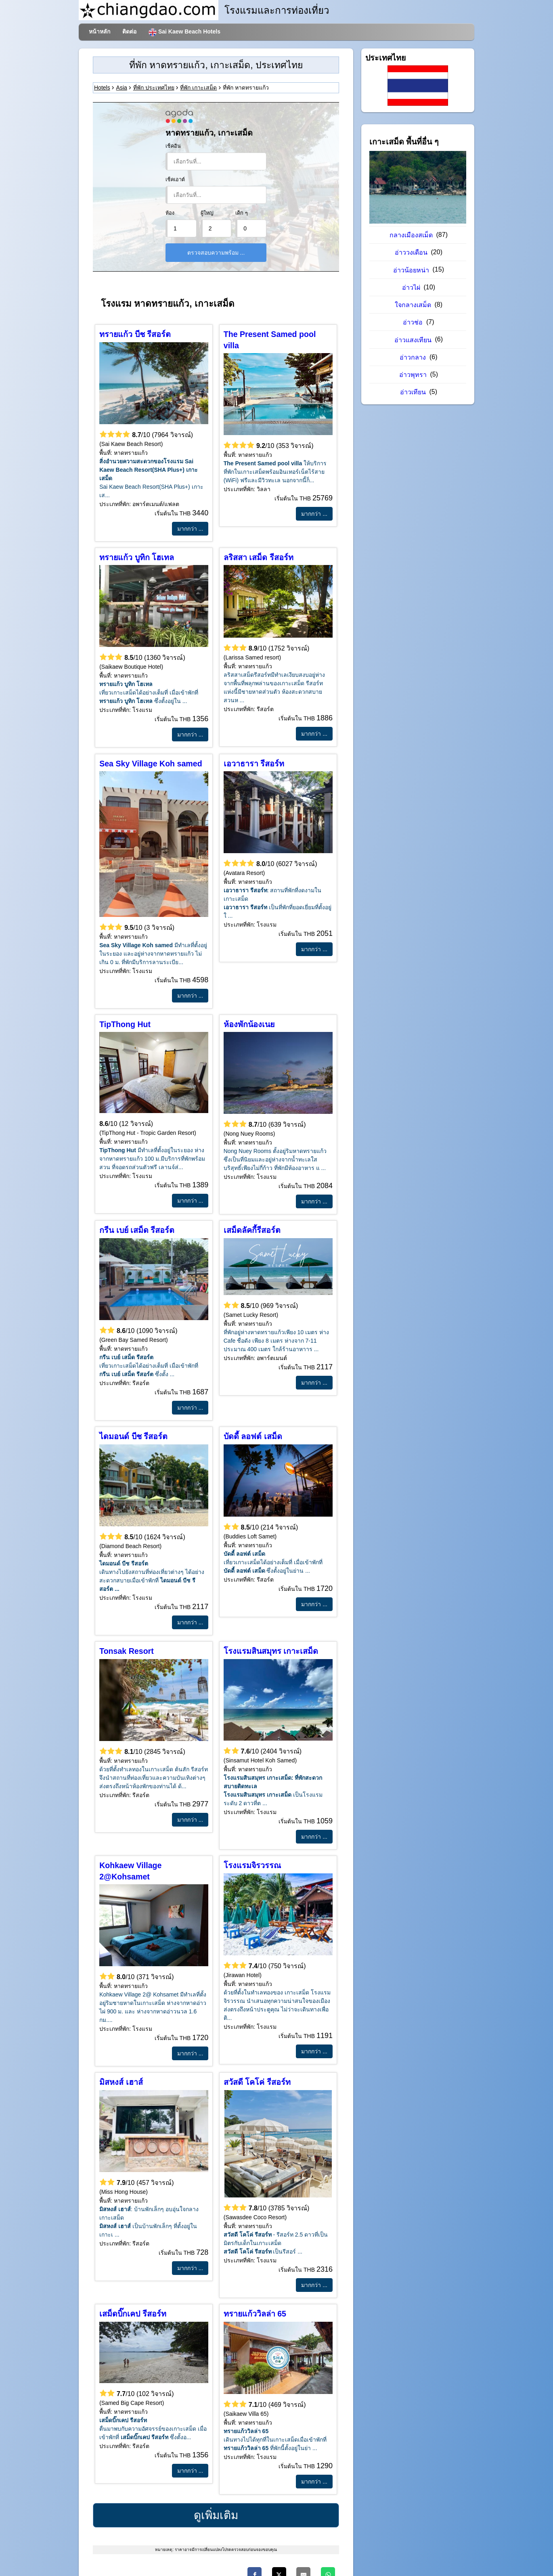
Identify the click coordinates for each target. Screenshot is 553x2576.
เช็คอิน (173, 146)
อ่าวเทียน (413, 392)
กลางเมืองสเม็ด (412, 235)
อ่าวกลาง (413, 357)
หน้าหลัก (99, 31)
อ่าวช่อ (413, 322)
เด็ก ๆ (241, 213)
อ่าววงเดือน (412, 252)
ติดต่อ (129, 31)
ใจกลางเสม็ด (414, 304)
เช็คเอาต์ (175, 179)
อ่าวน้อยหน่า (412, 270)
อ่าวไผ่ (412, 287)
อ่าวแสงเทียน (413, 340)
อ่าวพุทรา (413, 374)
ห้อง (169, 213)
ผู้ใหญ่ (207, 213)
